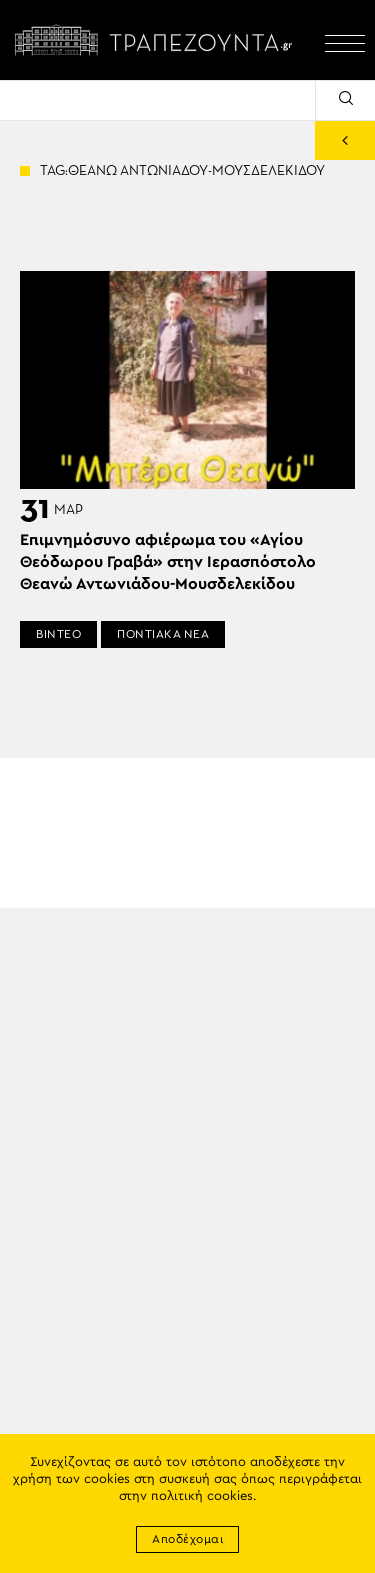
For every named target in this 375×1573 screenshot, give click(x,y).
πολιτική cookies (202, 1496)
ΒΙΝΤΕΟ (58, 634)
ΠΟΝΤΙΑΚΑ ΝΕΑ (163, 634)
